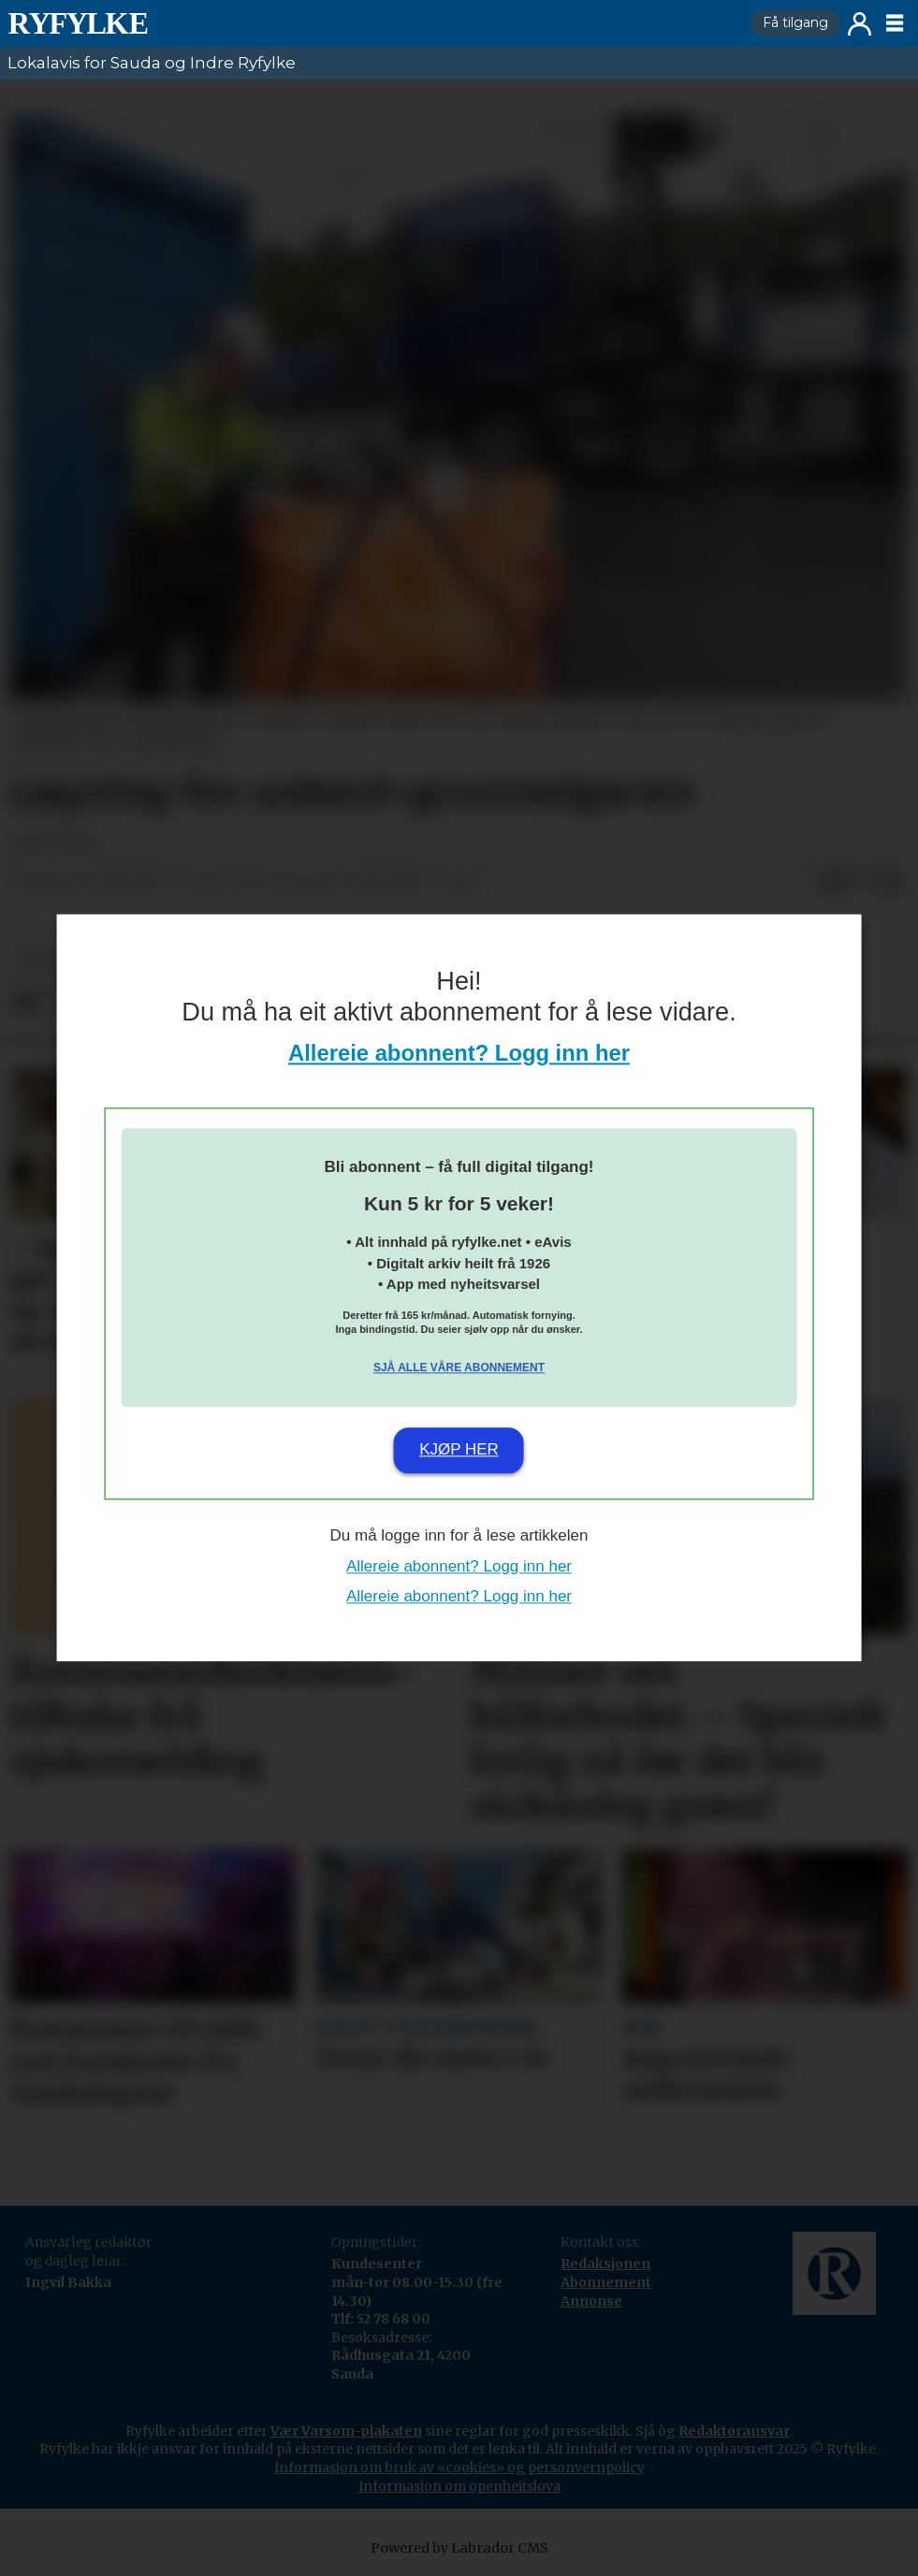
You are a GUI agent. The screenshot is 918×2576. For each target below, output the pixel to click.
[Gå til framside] (77, 23)
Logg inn (859, 24)
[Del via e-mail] (892, 883)
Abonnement (606, 2282)
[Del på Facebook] (832, 883)
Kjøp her (459, 1449)
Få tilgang (795, 22)
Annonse (591, 2301)
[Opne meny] (895, 23)
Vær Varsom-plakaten (346, 2431)
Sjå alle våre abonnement (459, 1367)
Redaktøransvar (734, 2431)
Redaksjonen (605, 2263)
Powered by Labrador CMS (459, 2548)
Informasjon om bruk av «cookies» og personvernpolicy (459, 2467)
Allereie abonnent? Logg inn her (459, 1053)
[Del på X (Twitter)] (862, 883)
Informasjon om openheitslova (459, 2486)
